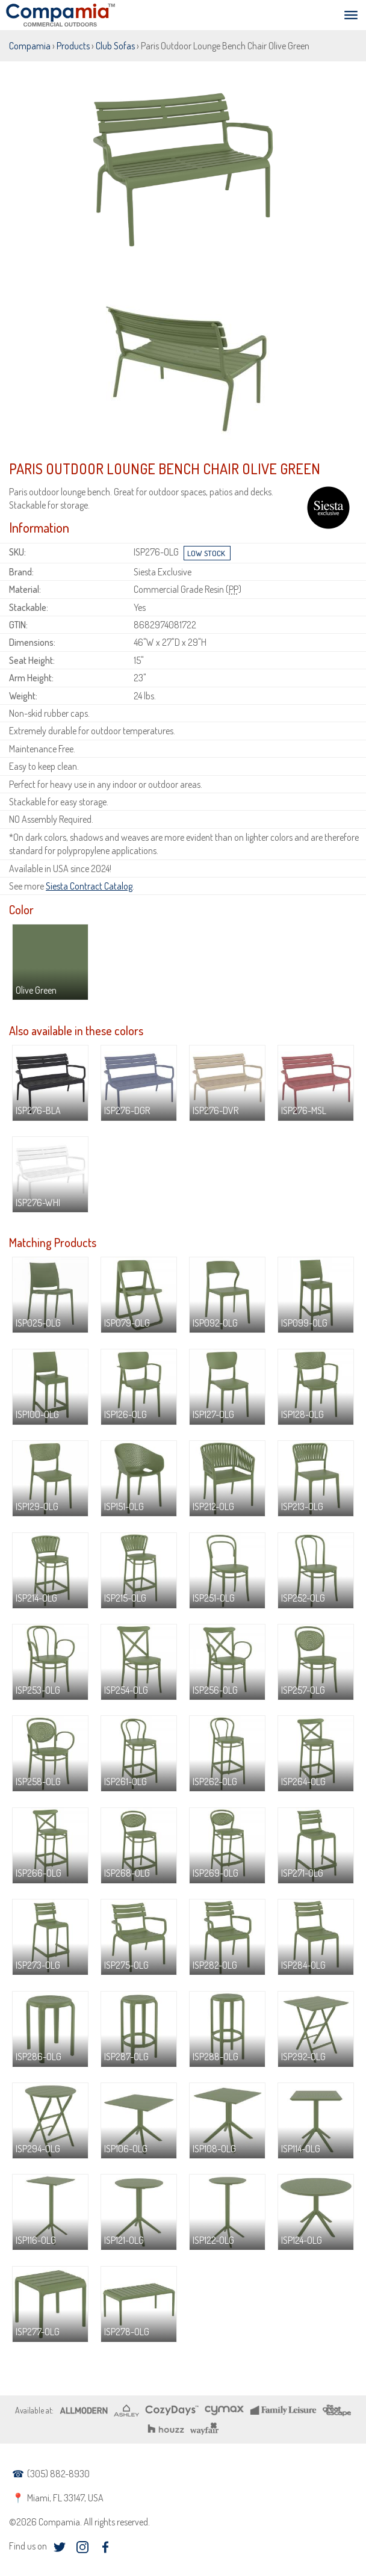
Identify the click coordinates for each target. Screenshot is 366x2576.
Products (73, 46)
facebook (105, 2546)
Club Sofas (115, 46)
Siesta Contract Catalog (89, 886)
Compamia (30, 46)
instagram (82, 2546)
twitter (59, 2546)
